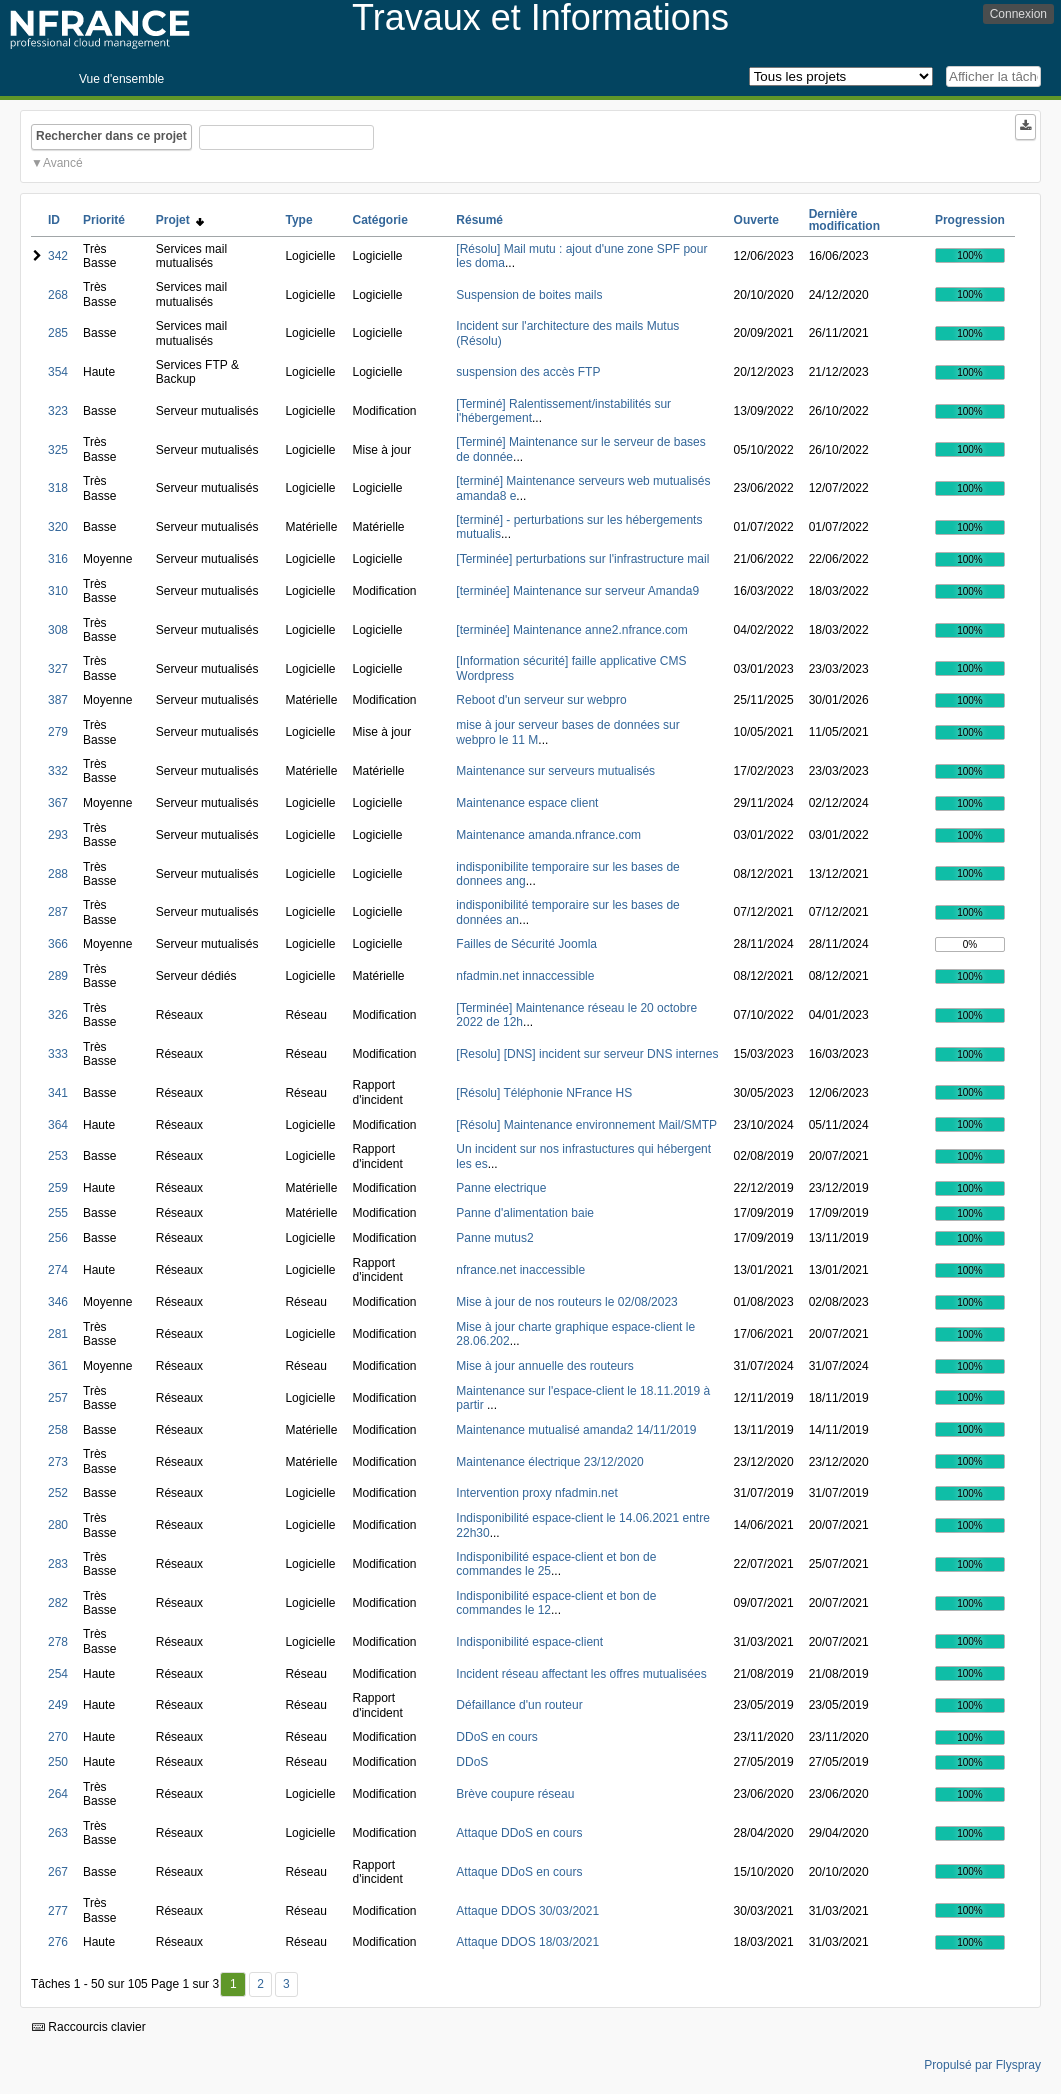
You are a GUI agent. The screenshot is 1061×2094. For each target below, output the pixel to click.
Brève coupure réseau (515, 1794)
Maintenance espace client (527, 803)
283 (58, 1564)
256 (58, 1238)
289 (58, 976)
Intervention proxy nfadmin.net (536, 1493)
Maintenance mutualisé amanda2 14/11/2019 (576, 1430)
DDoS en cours (496, 1737)
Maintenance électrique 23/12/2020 (549, 1462)
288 (58, 874)
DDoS (472, 1762)
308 (58, 630)
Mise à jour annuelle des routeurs (544, 1366)
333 (58, 1054)
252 (58, 1493)
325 (58, 450)
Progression (970, 220)
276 (58, 1942)
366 (58, 944)
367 (58, 803)
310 (58, 591)
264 (58, 1794)
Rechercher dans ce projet (111, 136)
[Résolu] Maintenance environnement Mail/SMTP (586, 1125)
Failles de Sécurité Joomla (526, 944)
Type (298, 220)
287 (58, 912)
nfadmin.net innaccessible (525, 976)
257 (58, 1398)
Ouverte (756, 220)
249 (58, 1705)
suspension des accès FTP (528, 372)
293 (58, 835)
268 (58, 295)
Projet (180, 220)
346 (58, 1302)
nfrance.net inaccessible (520, 1270)
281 (58, 1334)
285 (58, 333)
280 (58, 1525)
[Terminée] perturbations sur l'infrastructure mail (582, 559)
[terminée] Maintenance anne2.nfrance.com (571, 630)
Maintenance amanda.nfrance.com (548, 835)
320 (58, 527)
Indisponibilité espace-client (529, 1642)
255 (58, 1213)
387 (58, 700)
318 (58, 488)
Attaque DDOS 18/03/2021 (527, 1942)
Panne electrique (501, 1188)
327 (58, 669)
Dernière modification (844, 220)
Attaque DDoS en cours (519, 1833)
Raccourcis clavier (89, 2027)
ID (54, 220)
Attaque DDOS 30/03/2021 (527, 1911)
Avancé (63, 163)
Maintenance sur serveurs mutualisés (555, 771)
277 (58, 1911)
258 (58, 1430)
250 (58, 1762)
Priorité (104, 220)
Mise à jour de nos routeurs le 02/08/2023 (566, 1302)
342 (58, 256)
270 (58, 1737)
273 (58, 1462)
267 (58, 1872)
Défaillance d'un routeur (519, 1705)
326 (58, 1015)
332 (58, 771)
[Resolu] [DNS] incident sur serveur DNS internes (587, 1054)
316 (58, 559)
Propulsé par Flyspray (982, 2065)
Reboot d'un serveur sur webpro (541, 700)
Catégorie (379, 220)
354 (58, 372)
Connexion (1018, 14)
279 (58, 732)
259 (58, 1188)
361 (58, 1366)
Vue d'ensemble (121, 79)
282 (58, 1603)
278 (58, 1642)
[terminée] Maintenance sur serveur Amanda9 (577, 591)
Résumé (479, 220)
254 (58, 1674)
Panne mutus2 (494, 1238)
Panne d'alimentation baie (525, 1213)
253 (58, 1156)
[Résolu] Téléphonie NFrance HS (544, 1093)
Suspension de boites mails (529, 295)
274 (58, 1270)
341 (58, 1093)
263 (58, 1833)
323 (58, 411)
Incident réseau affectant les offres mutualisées (581, 1674)
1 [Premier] (233, 1984)
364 (58, 1125)
